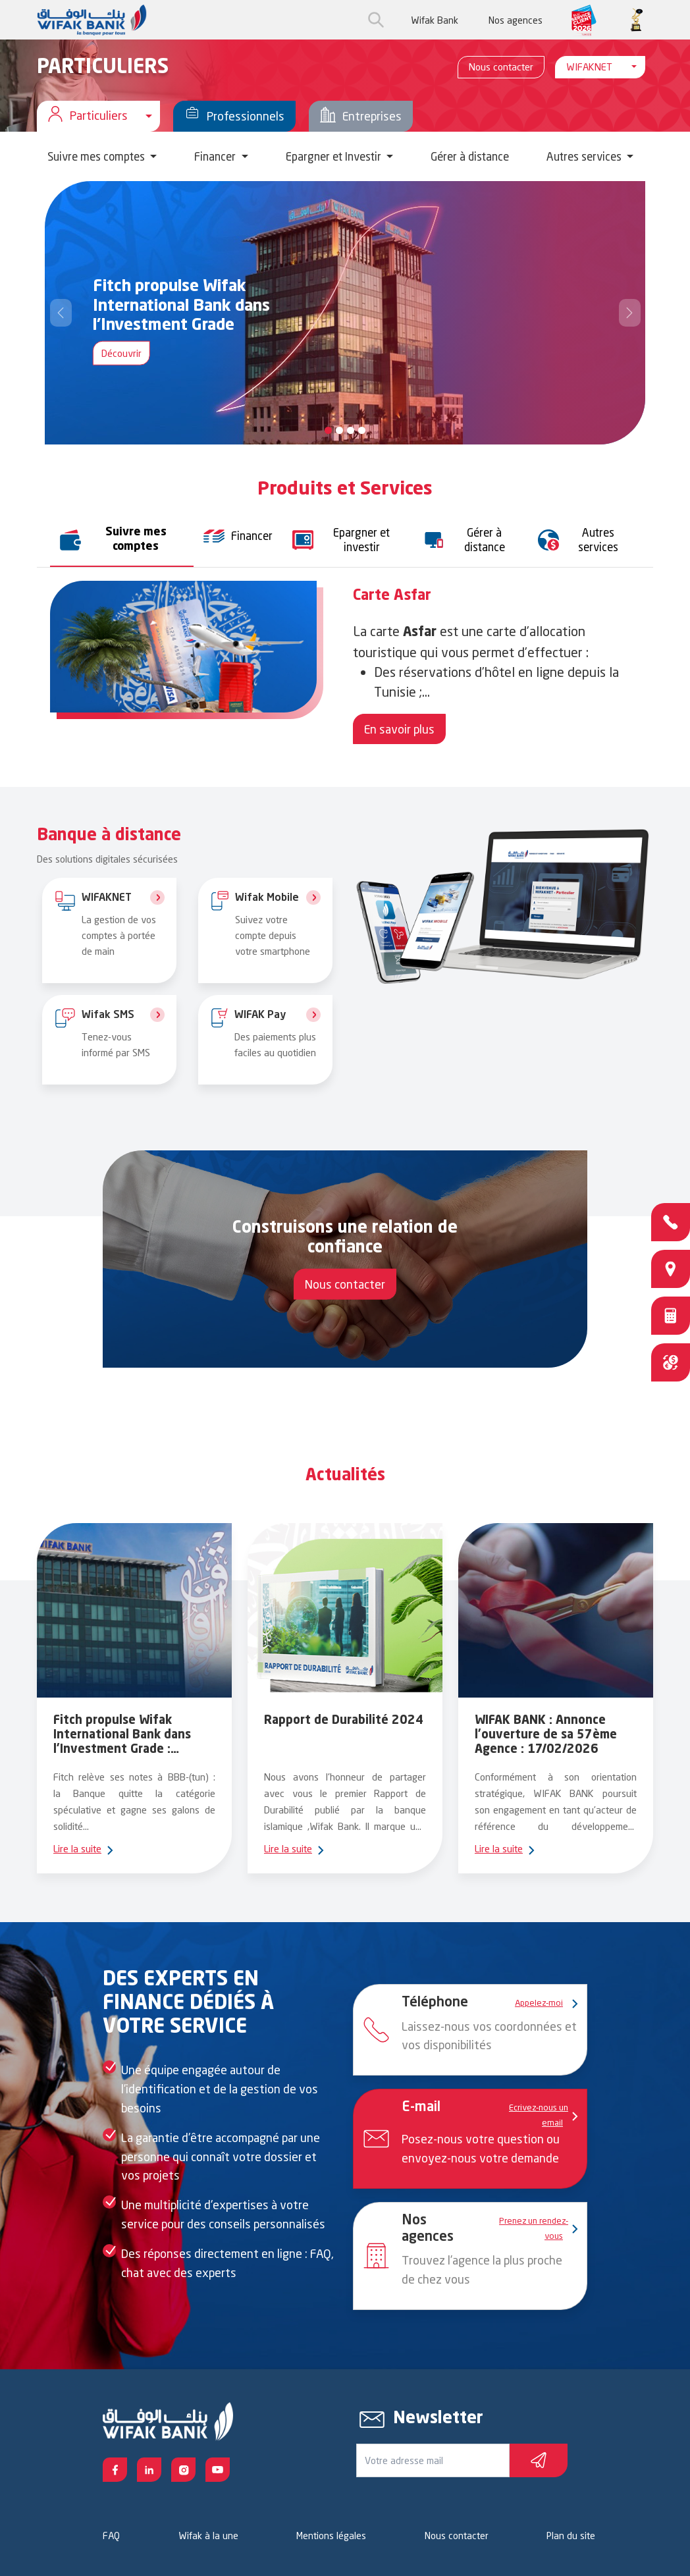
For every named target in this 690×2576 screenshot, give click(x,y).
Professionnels (234, 116)
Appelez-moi (541, 2002)
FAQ (111, 2535)
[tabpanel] (345, 665)
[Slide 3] (361, 430)
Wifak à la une (208, 2535)
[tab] (122, 540)
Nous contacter (501, 67)
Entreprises (361, 116)
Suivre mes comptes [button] (97, 156)
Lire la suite (78, 1848)
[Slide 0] (328, 430)
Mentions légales (331, 2535)
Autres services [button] (585, 156)
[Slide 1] (339, 430)
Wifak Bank (434, 20)
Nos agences (516, 20)
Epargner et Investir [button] (335, 156)
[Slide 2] (350, 430)
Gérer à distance (470, 156)
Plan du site (570, 2535)
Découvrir (121, 352)
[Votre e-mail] (433, 2460)
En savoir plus (399, 729)
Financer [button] (216, 156)
